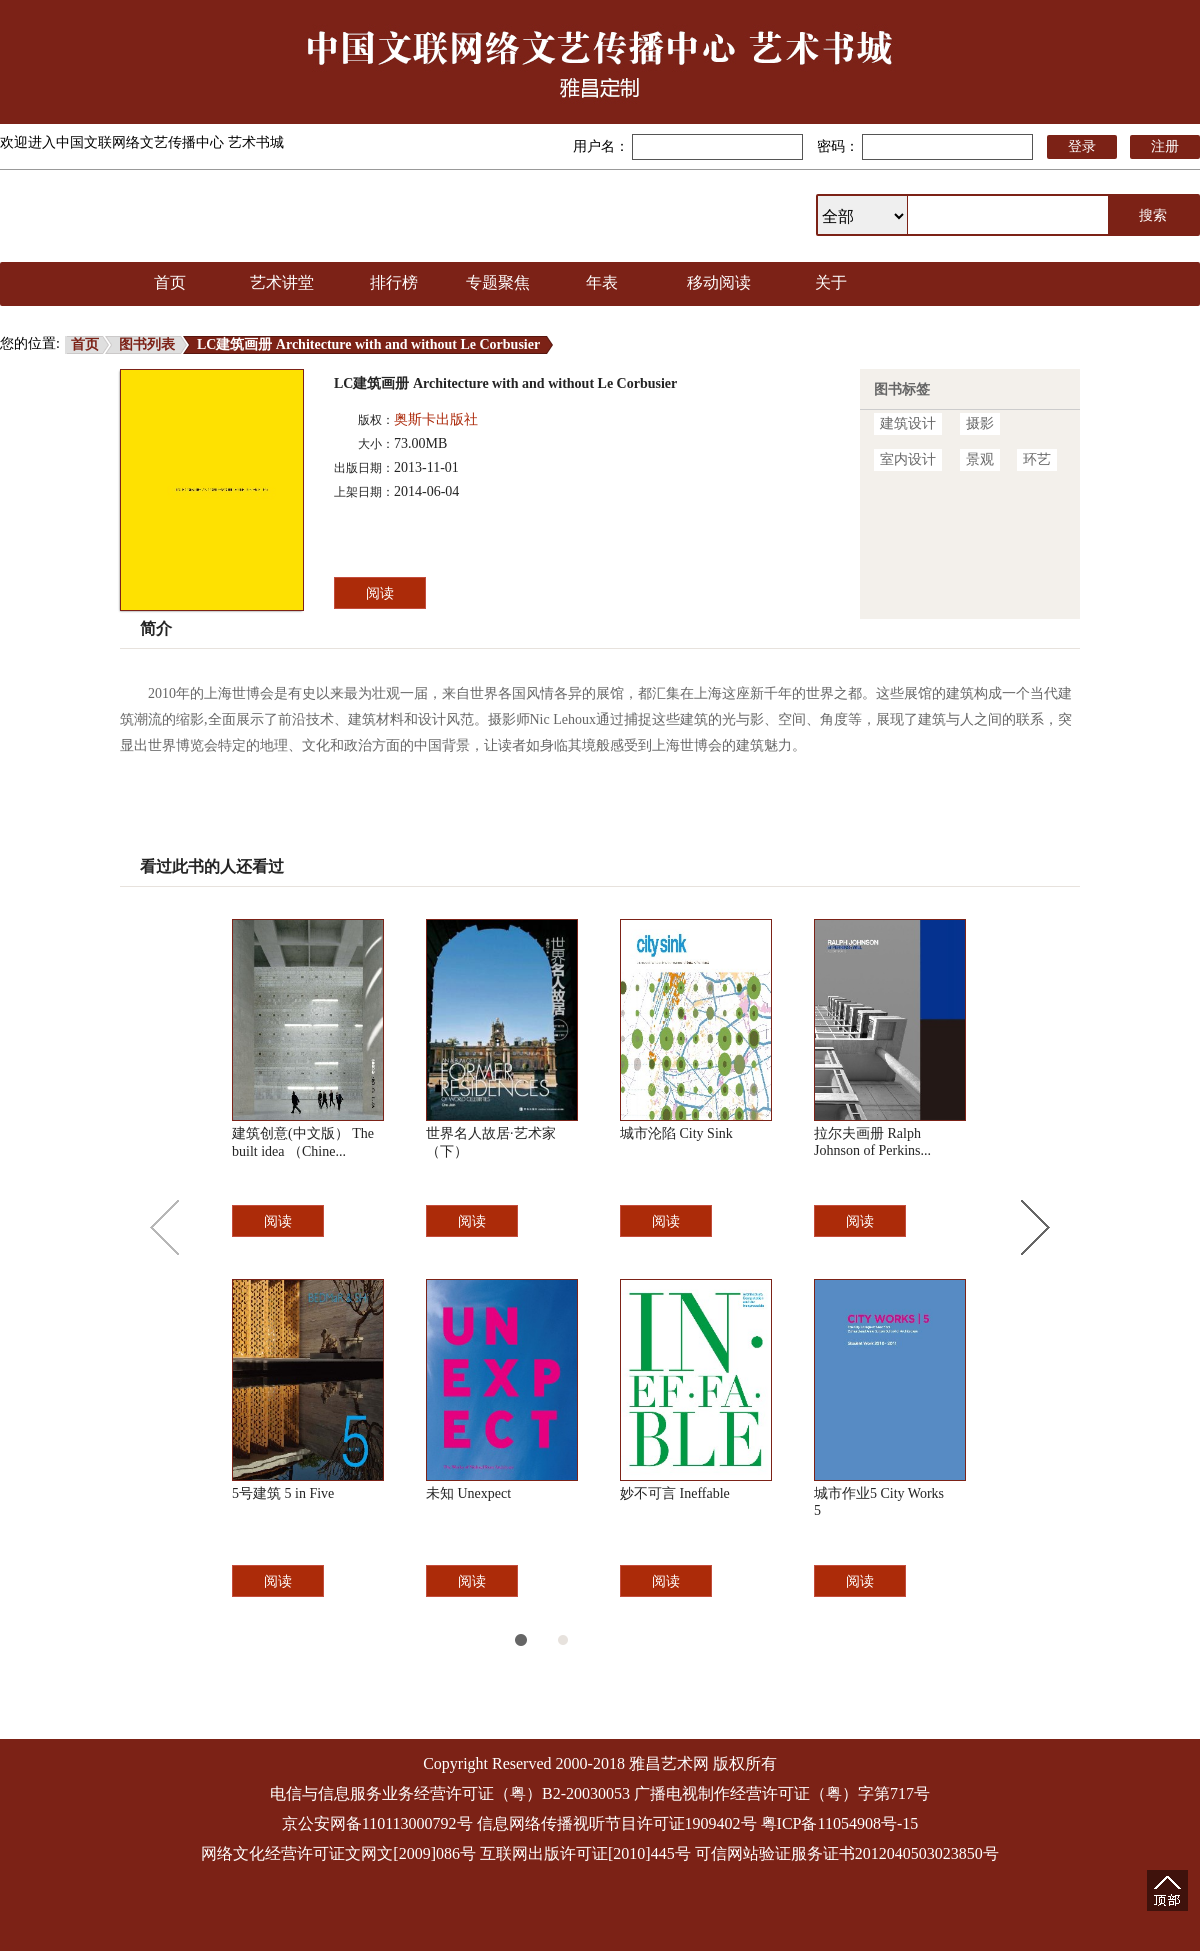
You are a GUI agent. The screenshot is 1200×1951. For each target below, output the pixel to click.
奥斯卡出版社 (436, 419)
